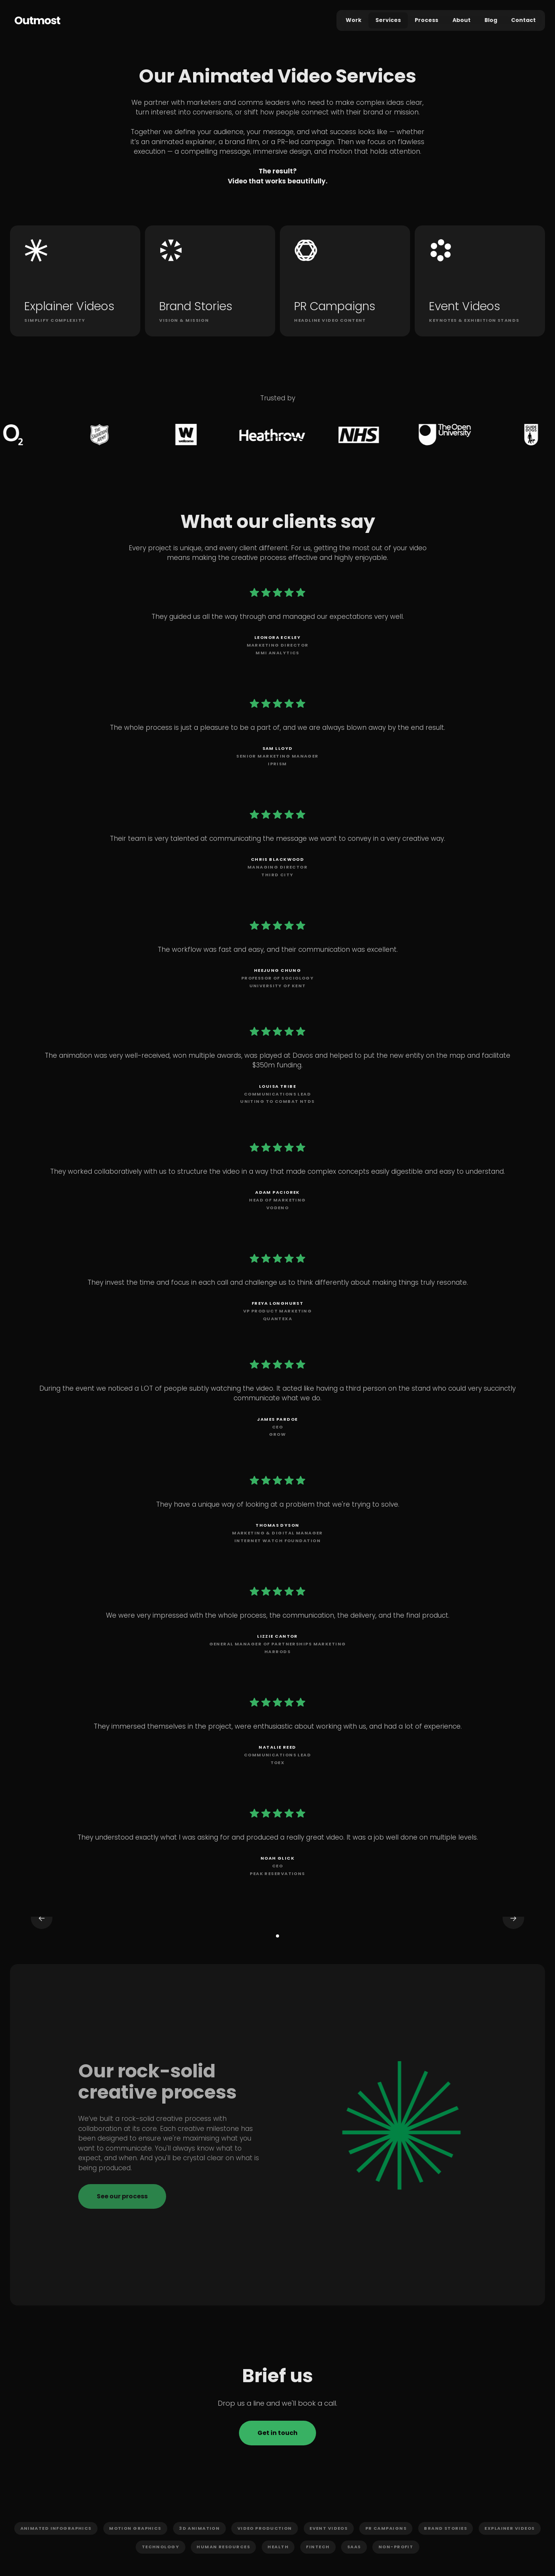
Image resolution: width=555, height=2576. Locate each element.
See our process (122, 2196)
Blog (490, 20)
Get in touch (277, 2432)
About (461, 20)
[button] (52, 1930)
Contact (523, 20)
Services (388, 20)
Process (426, 20)
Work (354, 20)
